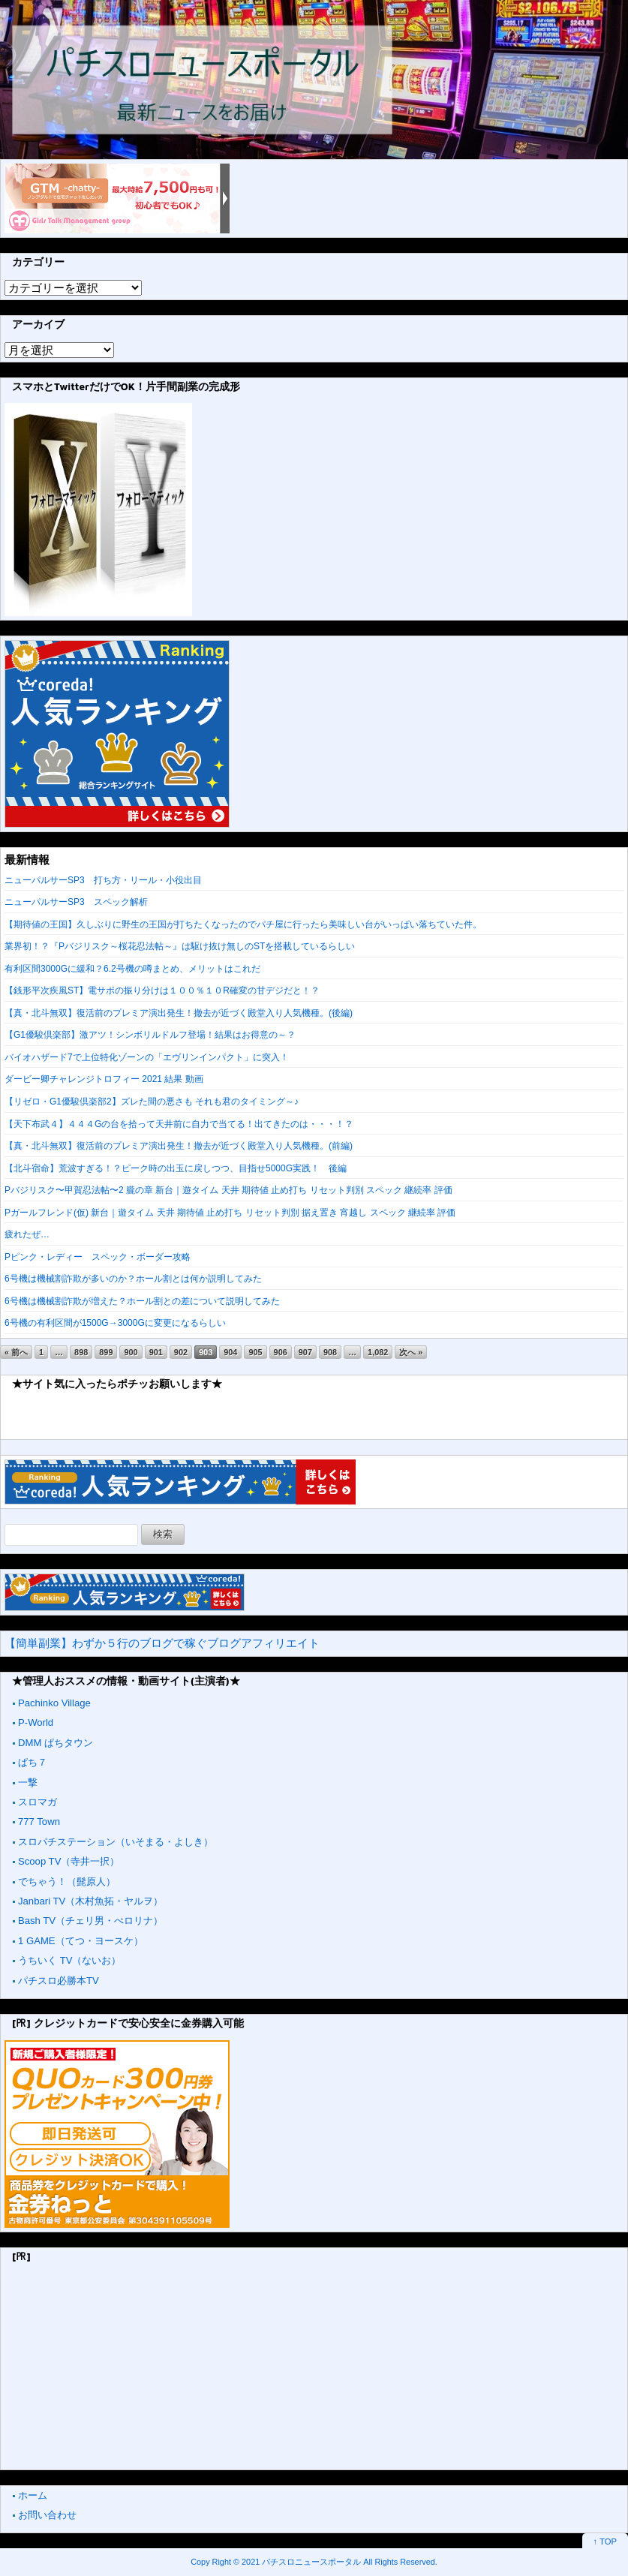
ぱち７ (32, 1762)
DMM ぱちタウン (55, 1742)
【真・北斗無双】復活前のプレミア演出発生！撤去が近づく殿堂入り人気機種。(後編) (179, 1013)
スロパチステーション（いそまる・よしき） (115, 1841)
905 (255, 1352)
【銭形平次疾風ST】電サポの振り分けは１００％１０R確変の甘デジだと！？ (162, 990)
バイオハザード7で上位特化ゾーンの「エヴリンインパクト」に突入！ (147, 1057)
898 (81, 1352)
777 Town (39, 1821)
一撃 (28, 1782)
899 (106, 1352)
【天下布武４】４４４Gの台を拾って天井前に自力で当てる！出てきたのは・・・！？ (179, 1124)
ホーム (32, 2495)
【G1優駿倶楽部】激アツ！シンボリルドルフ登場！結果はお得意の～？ (150, 1034)
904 (230, 1352)
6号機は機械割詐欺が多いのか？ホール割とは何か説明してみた (133, 1278)
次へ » (410, 1352)
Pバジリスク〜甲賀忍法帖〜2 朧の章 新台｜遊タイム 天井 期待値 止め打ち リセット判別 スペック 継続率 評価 (228, 1190)
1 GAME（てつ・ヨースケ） (80, 1940)
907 (305, 1352)
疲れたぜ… (27, 1234)
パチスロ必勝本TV (58, 1980)
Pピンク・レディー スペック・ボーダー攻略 (98, 1257)
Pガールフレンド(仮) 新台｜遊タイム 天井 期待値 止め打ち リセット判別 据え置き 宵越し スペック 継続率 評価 (230, 1212)
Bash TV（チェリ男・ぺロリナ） (90, 1920)
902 (181, 1352)
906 (280, 1352)
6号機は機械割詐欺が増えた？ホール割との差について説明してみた (142, 1301)
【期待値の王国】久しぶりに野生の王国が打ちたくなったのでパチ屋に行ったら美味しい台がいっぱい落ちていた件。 (243, 924)
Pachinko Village (54, 1703)
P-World (35, 1722)
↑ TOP (605, 2541)
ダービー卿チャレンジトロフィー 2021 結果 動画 (104, 1079)
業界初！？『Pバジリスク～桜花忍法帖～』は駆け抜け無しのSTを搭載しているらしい (180, 946)
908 (330, 1352)
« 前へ (16, 1352)
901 (156, 1352)
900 (130, 1352)
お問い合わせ (47, 2514)
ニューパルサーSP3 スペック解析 (76, 902)
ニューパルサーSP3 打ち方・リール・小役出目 (103, 880)
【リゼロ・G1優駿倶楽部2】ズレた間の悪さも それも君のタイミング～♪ (152, 1101)
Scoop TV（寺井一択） (68, 1861)
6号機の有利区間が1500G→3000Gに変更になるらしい (115, 1323)
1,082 (378, 1352)
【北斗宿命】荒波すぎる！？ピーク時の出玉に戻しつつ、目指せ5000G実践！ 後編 (176, 1168)
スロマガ (37, 1802)
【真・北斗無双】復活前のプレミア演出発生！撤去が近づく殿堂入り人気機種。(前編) (179, 1146)
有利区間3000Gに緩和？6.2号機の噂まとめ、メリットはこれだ (132, 968)
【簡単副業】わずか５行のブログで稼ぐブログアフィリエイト (162, 1643)
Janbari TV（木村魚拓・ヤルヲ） (90, 1901)
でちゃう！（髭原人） (67, 1881)
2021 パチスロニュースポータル (301, 2561)
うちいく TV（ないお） (69, 1960)
